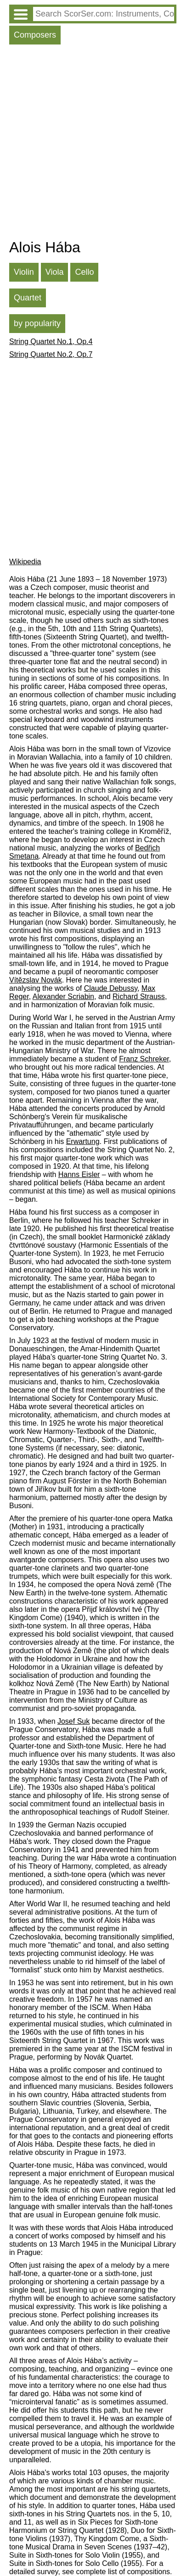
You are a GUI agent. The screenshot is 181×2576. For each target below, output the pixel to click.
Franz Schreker (144, 1059)
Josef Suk (73, 1721)
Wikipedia (25, 562)
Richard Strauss (139, 996)
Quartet (27, 297)
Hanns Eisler (79, 1174)
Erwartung (83, 1141)
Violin (24, 272)
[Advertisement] (90, 144)
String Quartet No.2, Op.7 (50, 354)
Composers (35, 34)
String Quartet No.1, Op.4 (50, 341)
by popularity (37, 323)
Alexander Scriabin (63, 996)
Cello (84, 272)
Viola (54, 272)
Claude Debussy (110, 988)
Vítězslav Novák (35, 980)
